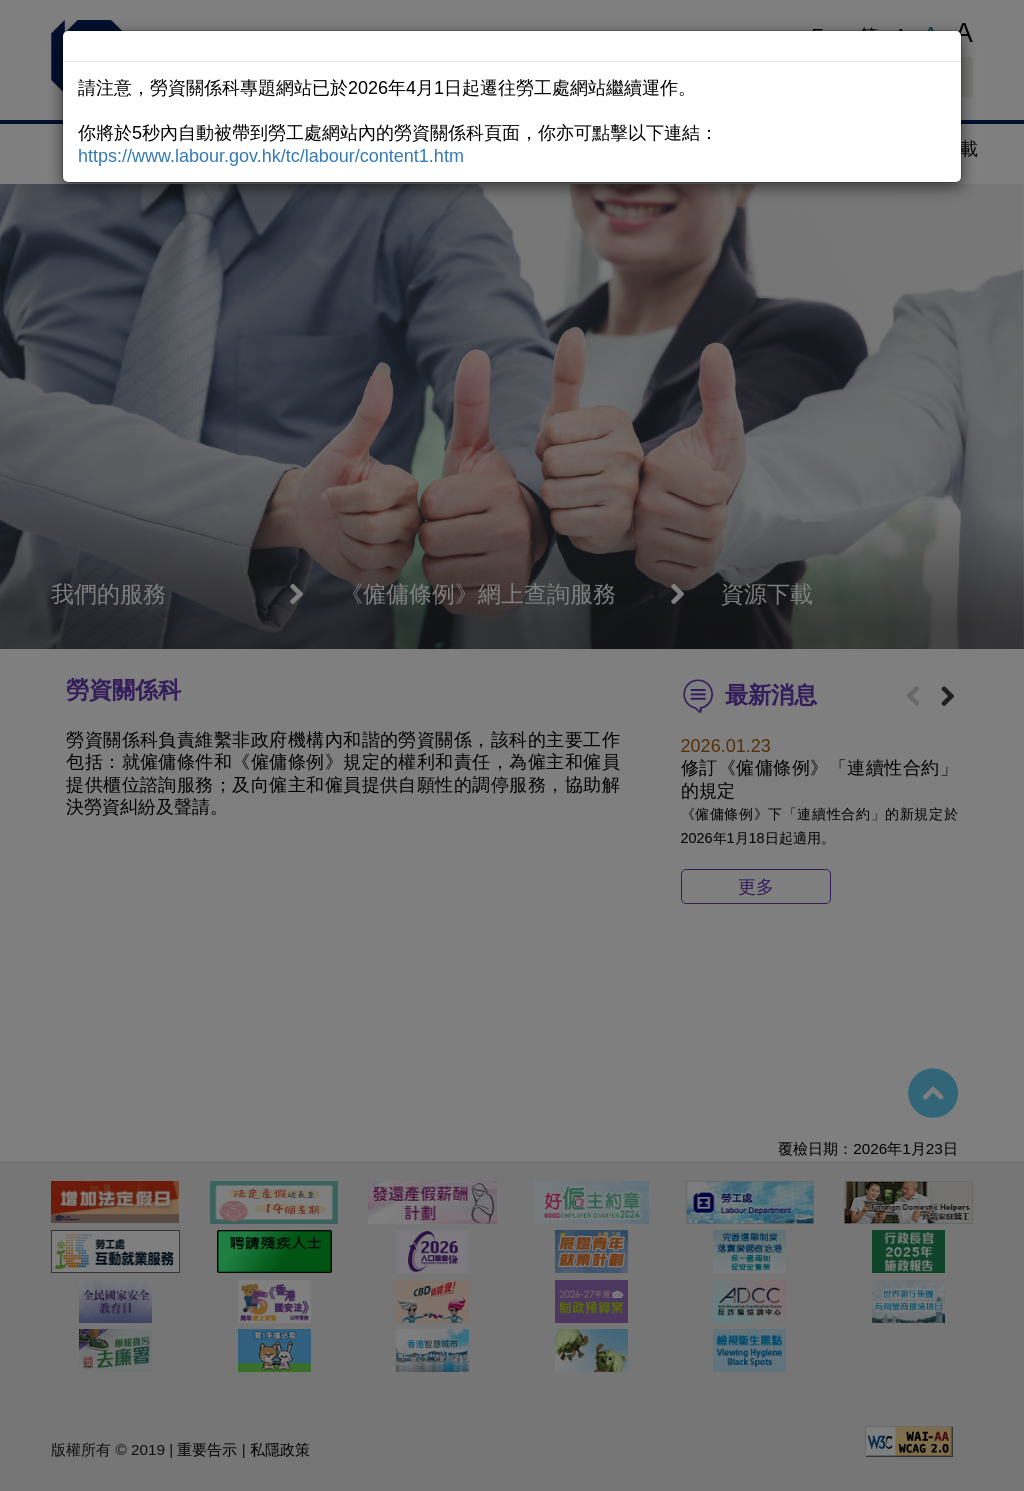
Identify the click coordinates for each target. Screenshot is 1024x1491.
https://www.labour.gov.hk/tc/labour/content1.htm (271, 156)
